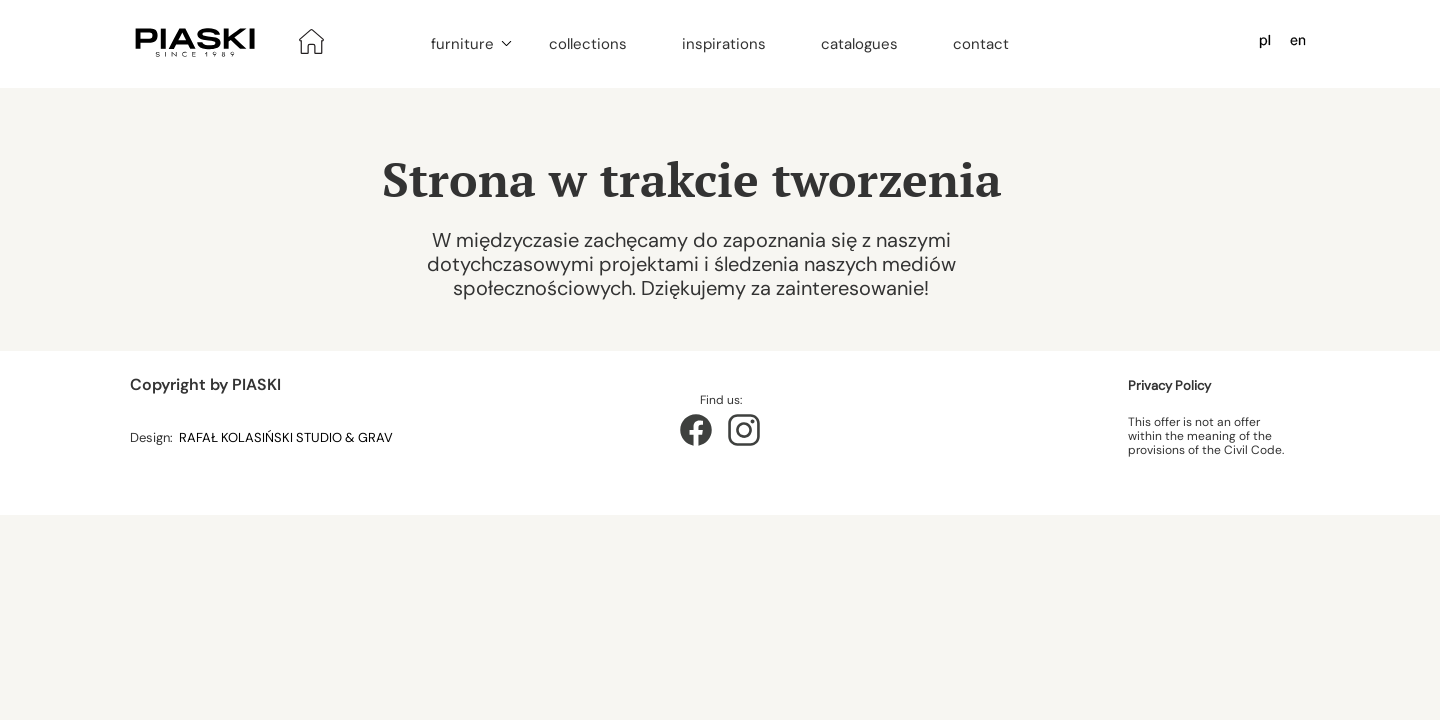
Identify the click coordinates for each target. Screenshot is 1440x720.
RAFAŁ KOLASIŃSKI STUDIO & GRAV (287, 437)
